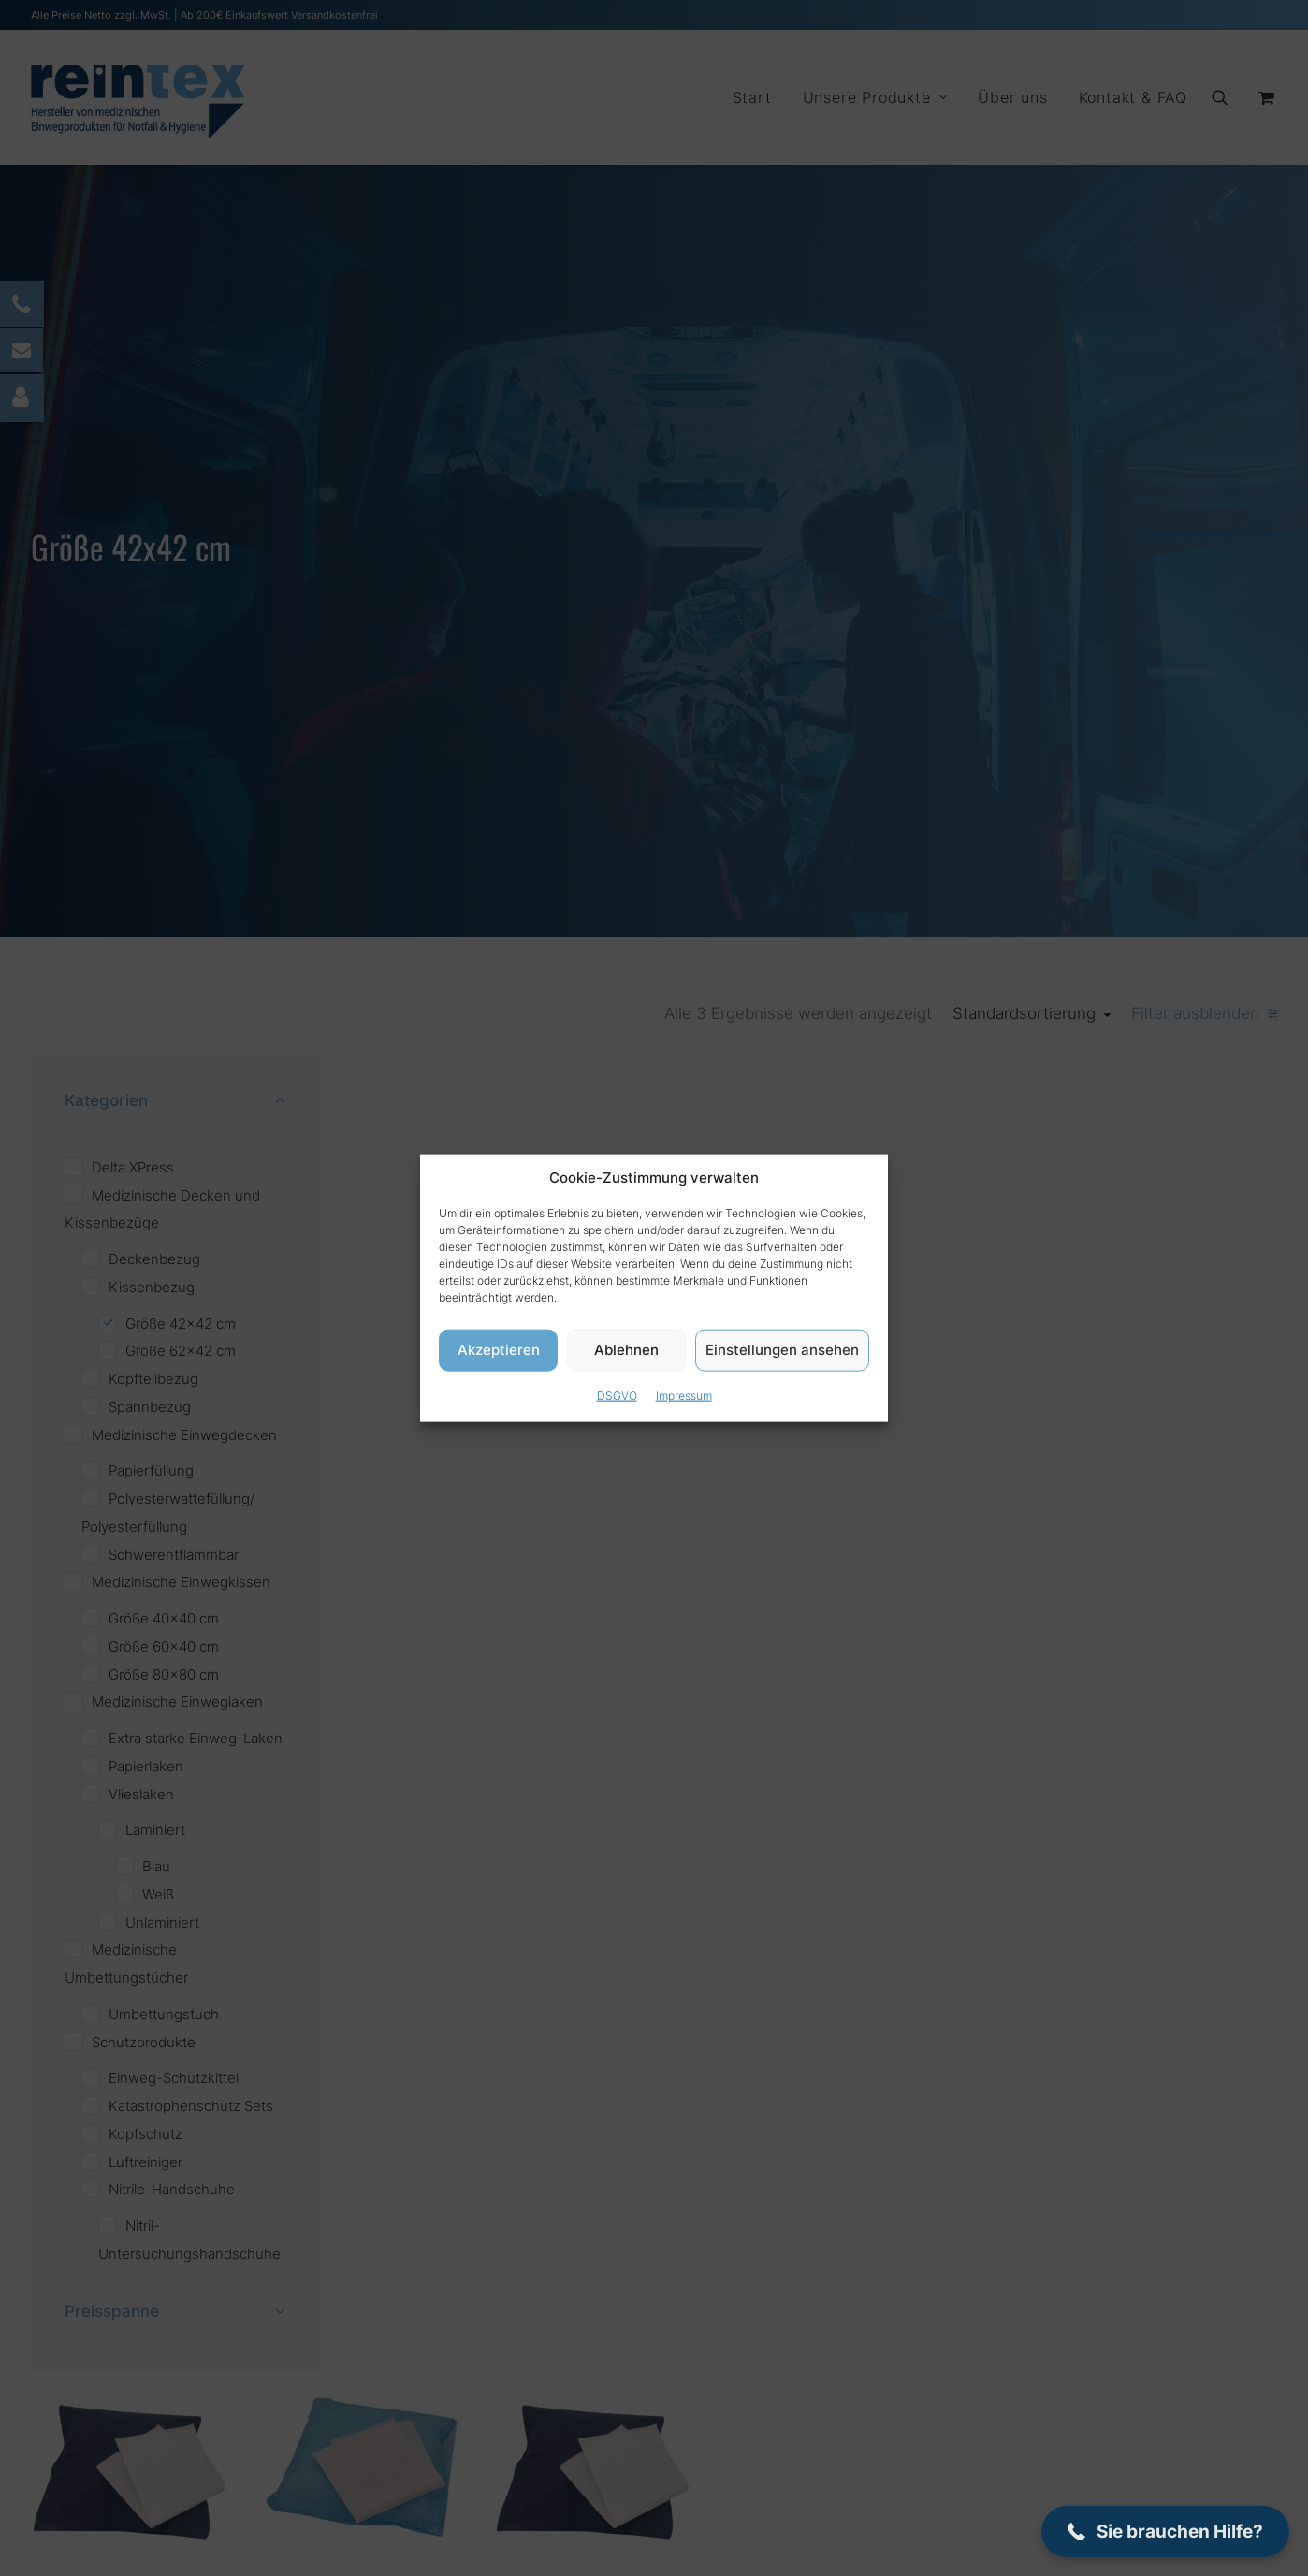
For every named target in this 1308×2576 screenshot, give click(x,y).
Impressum (684, 1395)
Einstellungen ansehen (782, 1350)
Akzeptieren (499, 1350)
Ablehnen (626, 1350)
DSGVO (617, 1395)
